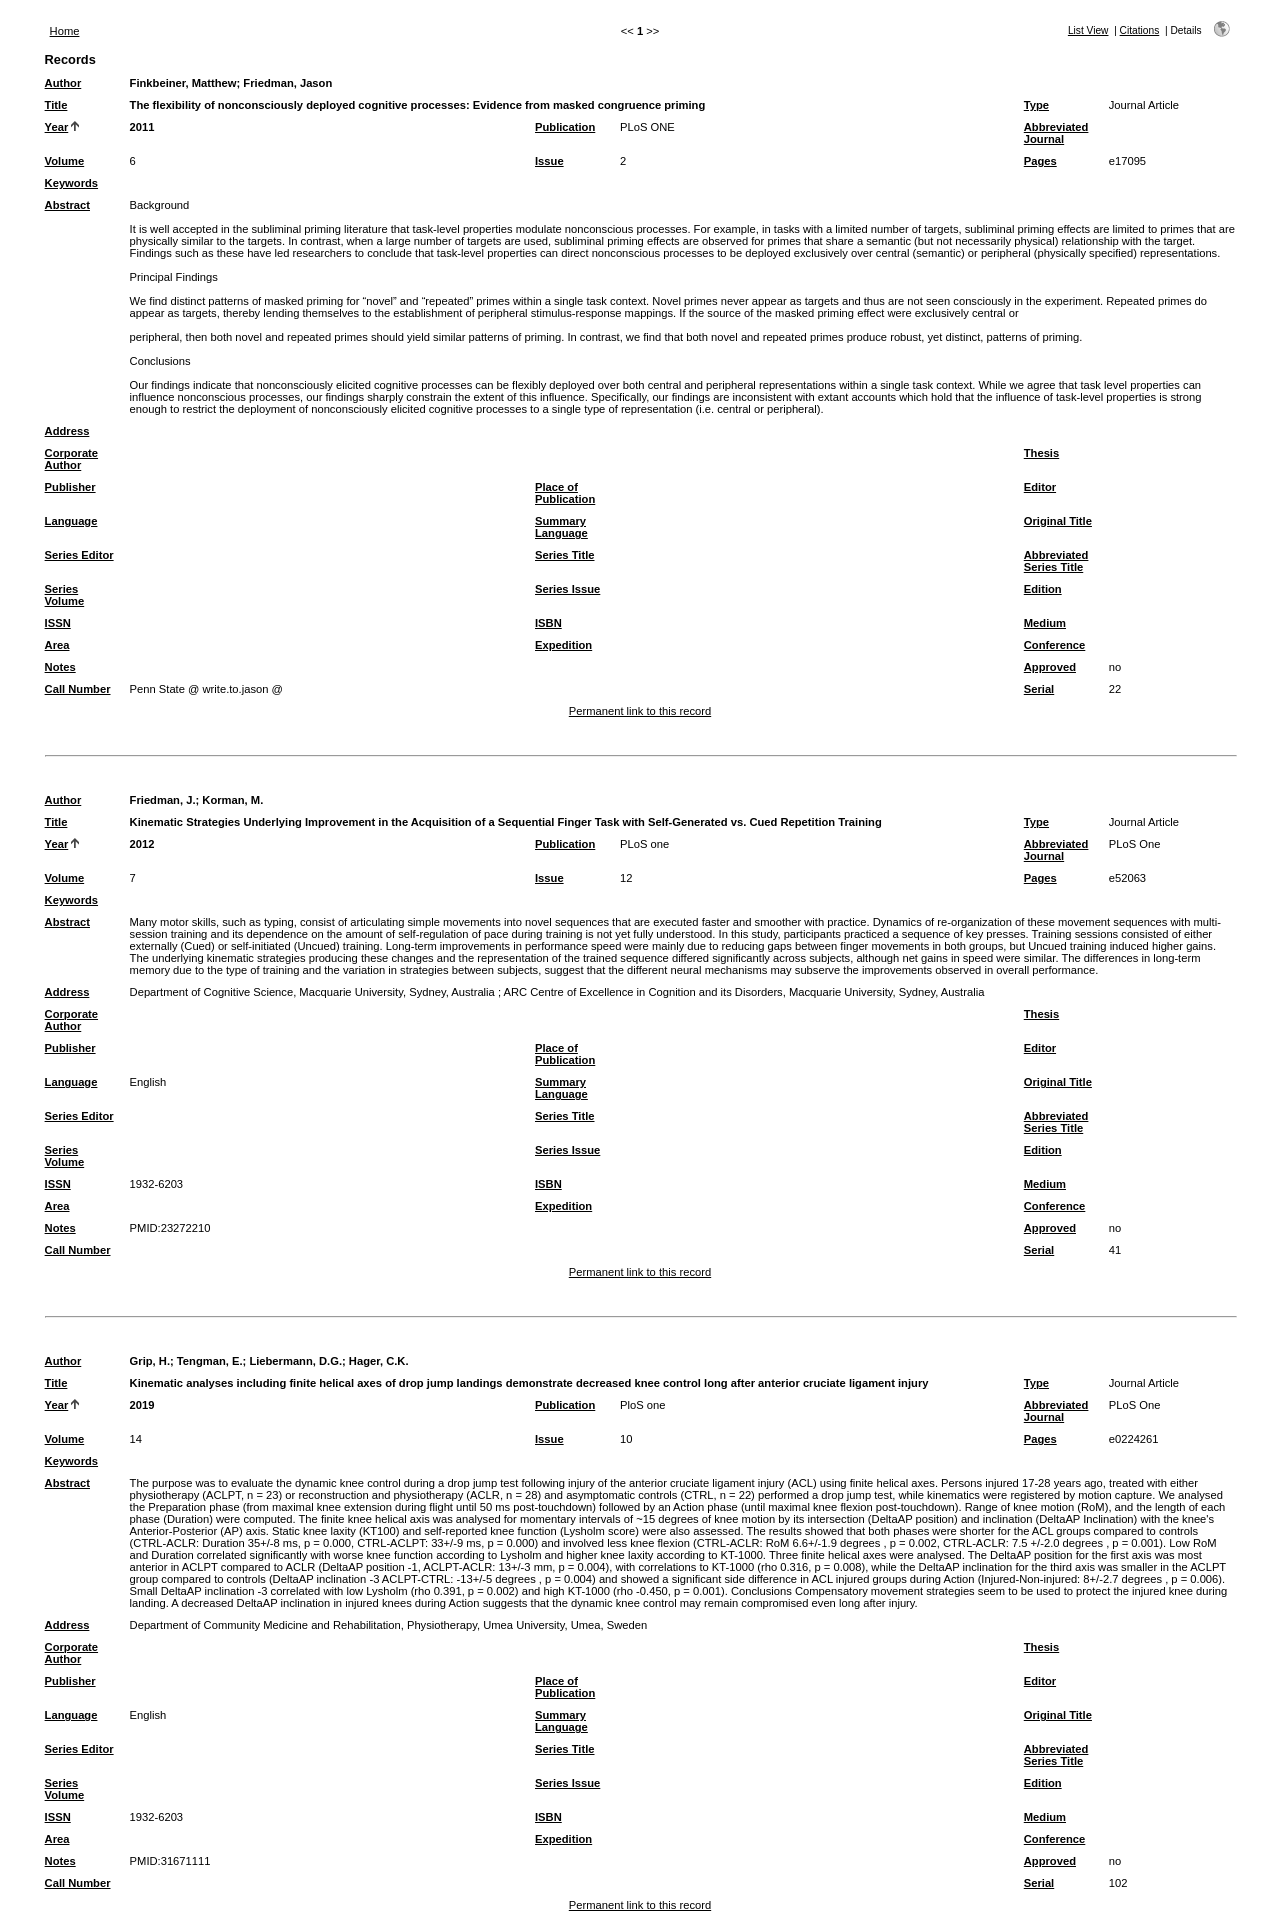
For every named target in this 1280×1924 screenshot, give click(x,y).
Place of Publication (565, 493)
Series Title (565, 555)
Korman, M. (232, 800)
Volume (65, 161)
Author (63, 83)
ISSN (58, 623)
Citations (1140, 30)
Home (65, 31)
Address (67, 431)
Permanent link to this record (640, 711)
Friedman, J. (163, 800)
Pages (1040, 161)
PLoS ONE (647, 127)
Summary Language (561, 527)
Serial (1039, 689)
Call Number (78, 689)
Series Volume (65, 595)
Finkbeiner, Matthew (183, 83)
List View (1088, 30)
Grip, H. (150, 1361)
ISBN (548, 623)
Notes (60, 667)
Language (71, 521)
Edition (1043, 589)
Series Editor (79, 555)
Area (57, 645)
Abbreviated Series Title (1056, 561)
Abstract (67, 205)
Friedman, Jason (287, 83)
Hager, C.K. (379, 1361)
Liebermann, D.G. (295, 1361)
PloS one (642, 1405)
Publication (565, 127)
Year (57, 127)
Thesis (1041, 453)
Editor (1040, 487)
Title (56, 105)
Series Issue (567, 589)
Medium (1045, 623)
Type (1036, 105)
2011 (142, 127)
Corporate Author (71, 459)
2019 (142, 1405)
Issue (549, 161)
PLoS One (1135, 844)
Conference (1055, 645)
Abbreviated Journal (1056, 133)
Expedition (563, 645)
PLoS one (644, 844)
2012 (142, 844)
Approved (1050, 667)
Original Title (1058, 521)
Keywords (71, 183)
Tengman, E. (210, 1361)
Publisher (70, 487)
